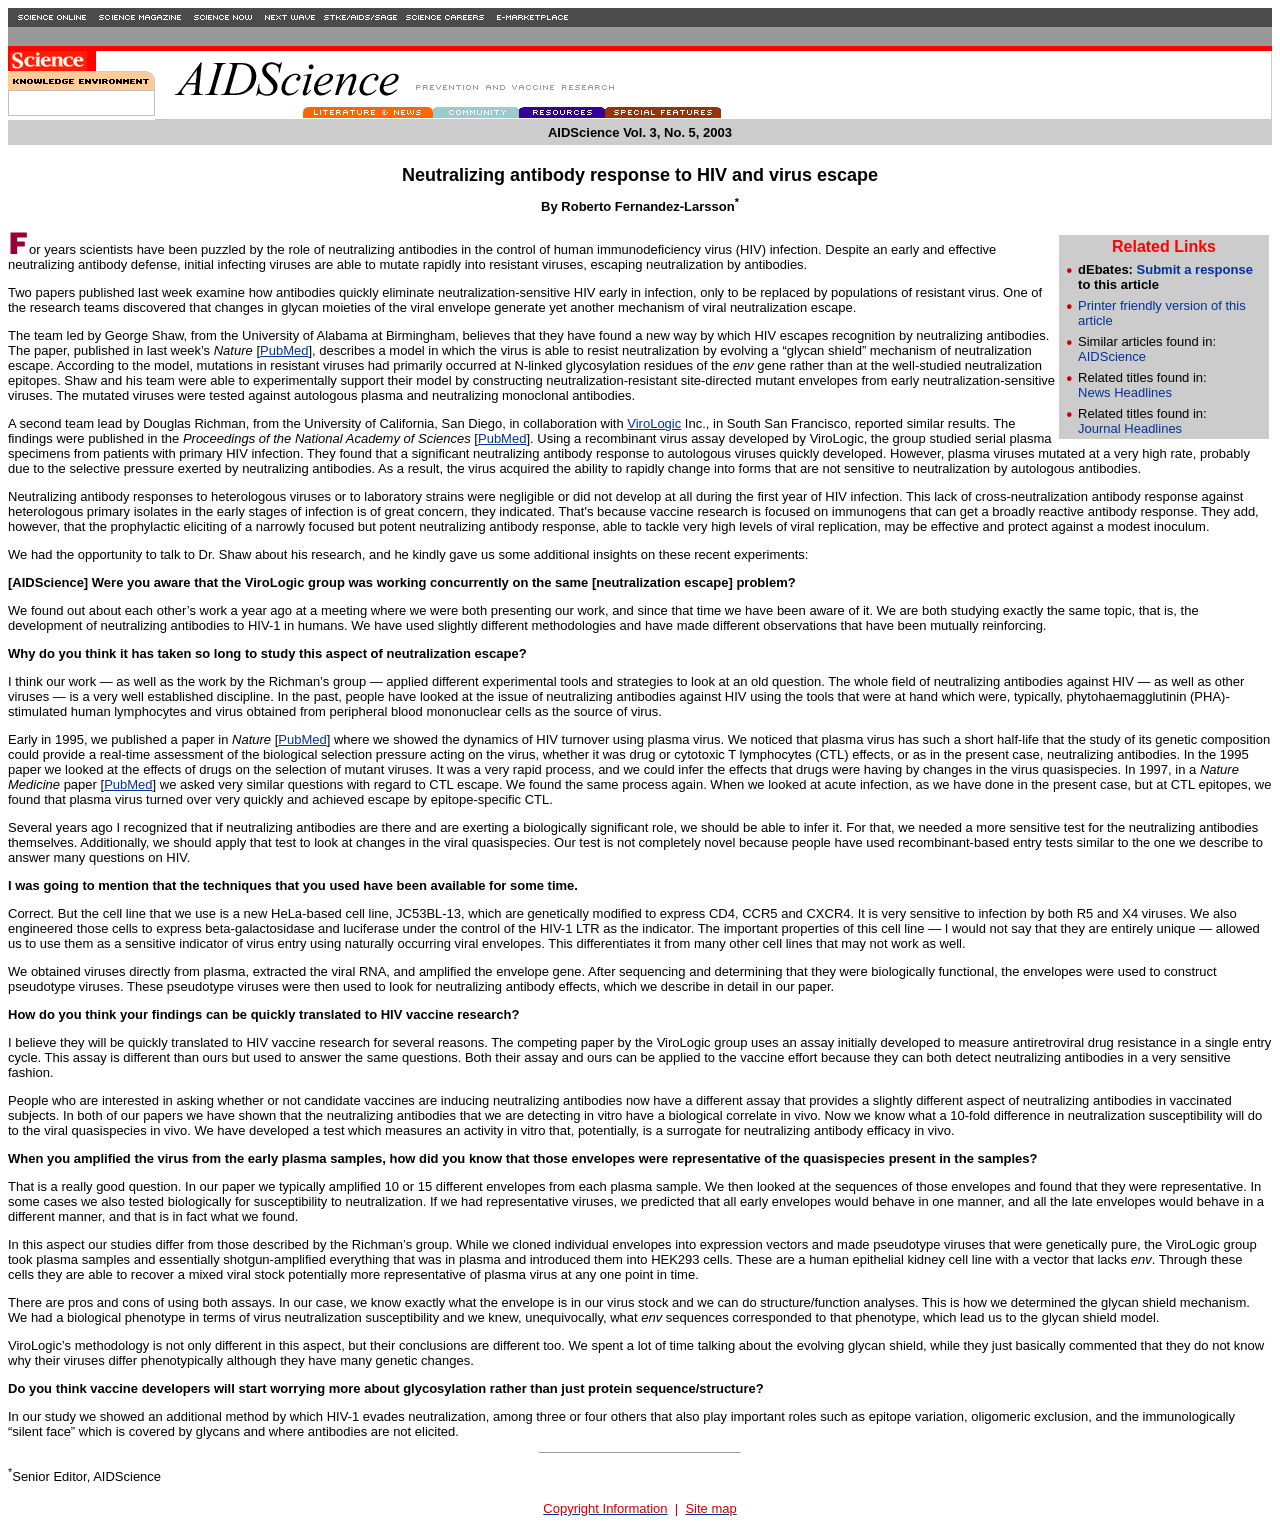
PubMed (284, 350)
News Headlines (1125, 392)
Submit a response (1195, 269)
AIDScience (1112, 356)
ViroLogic (654, 423)
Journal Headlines (1130, 428)
